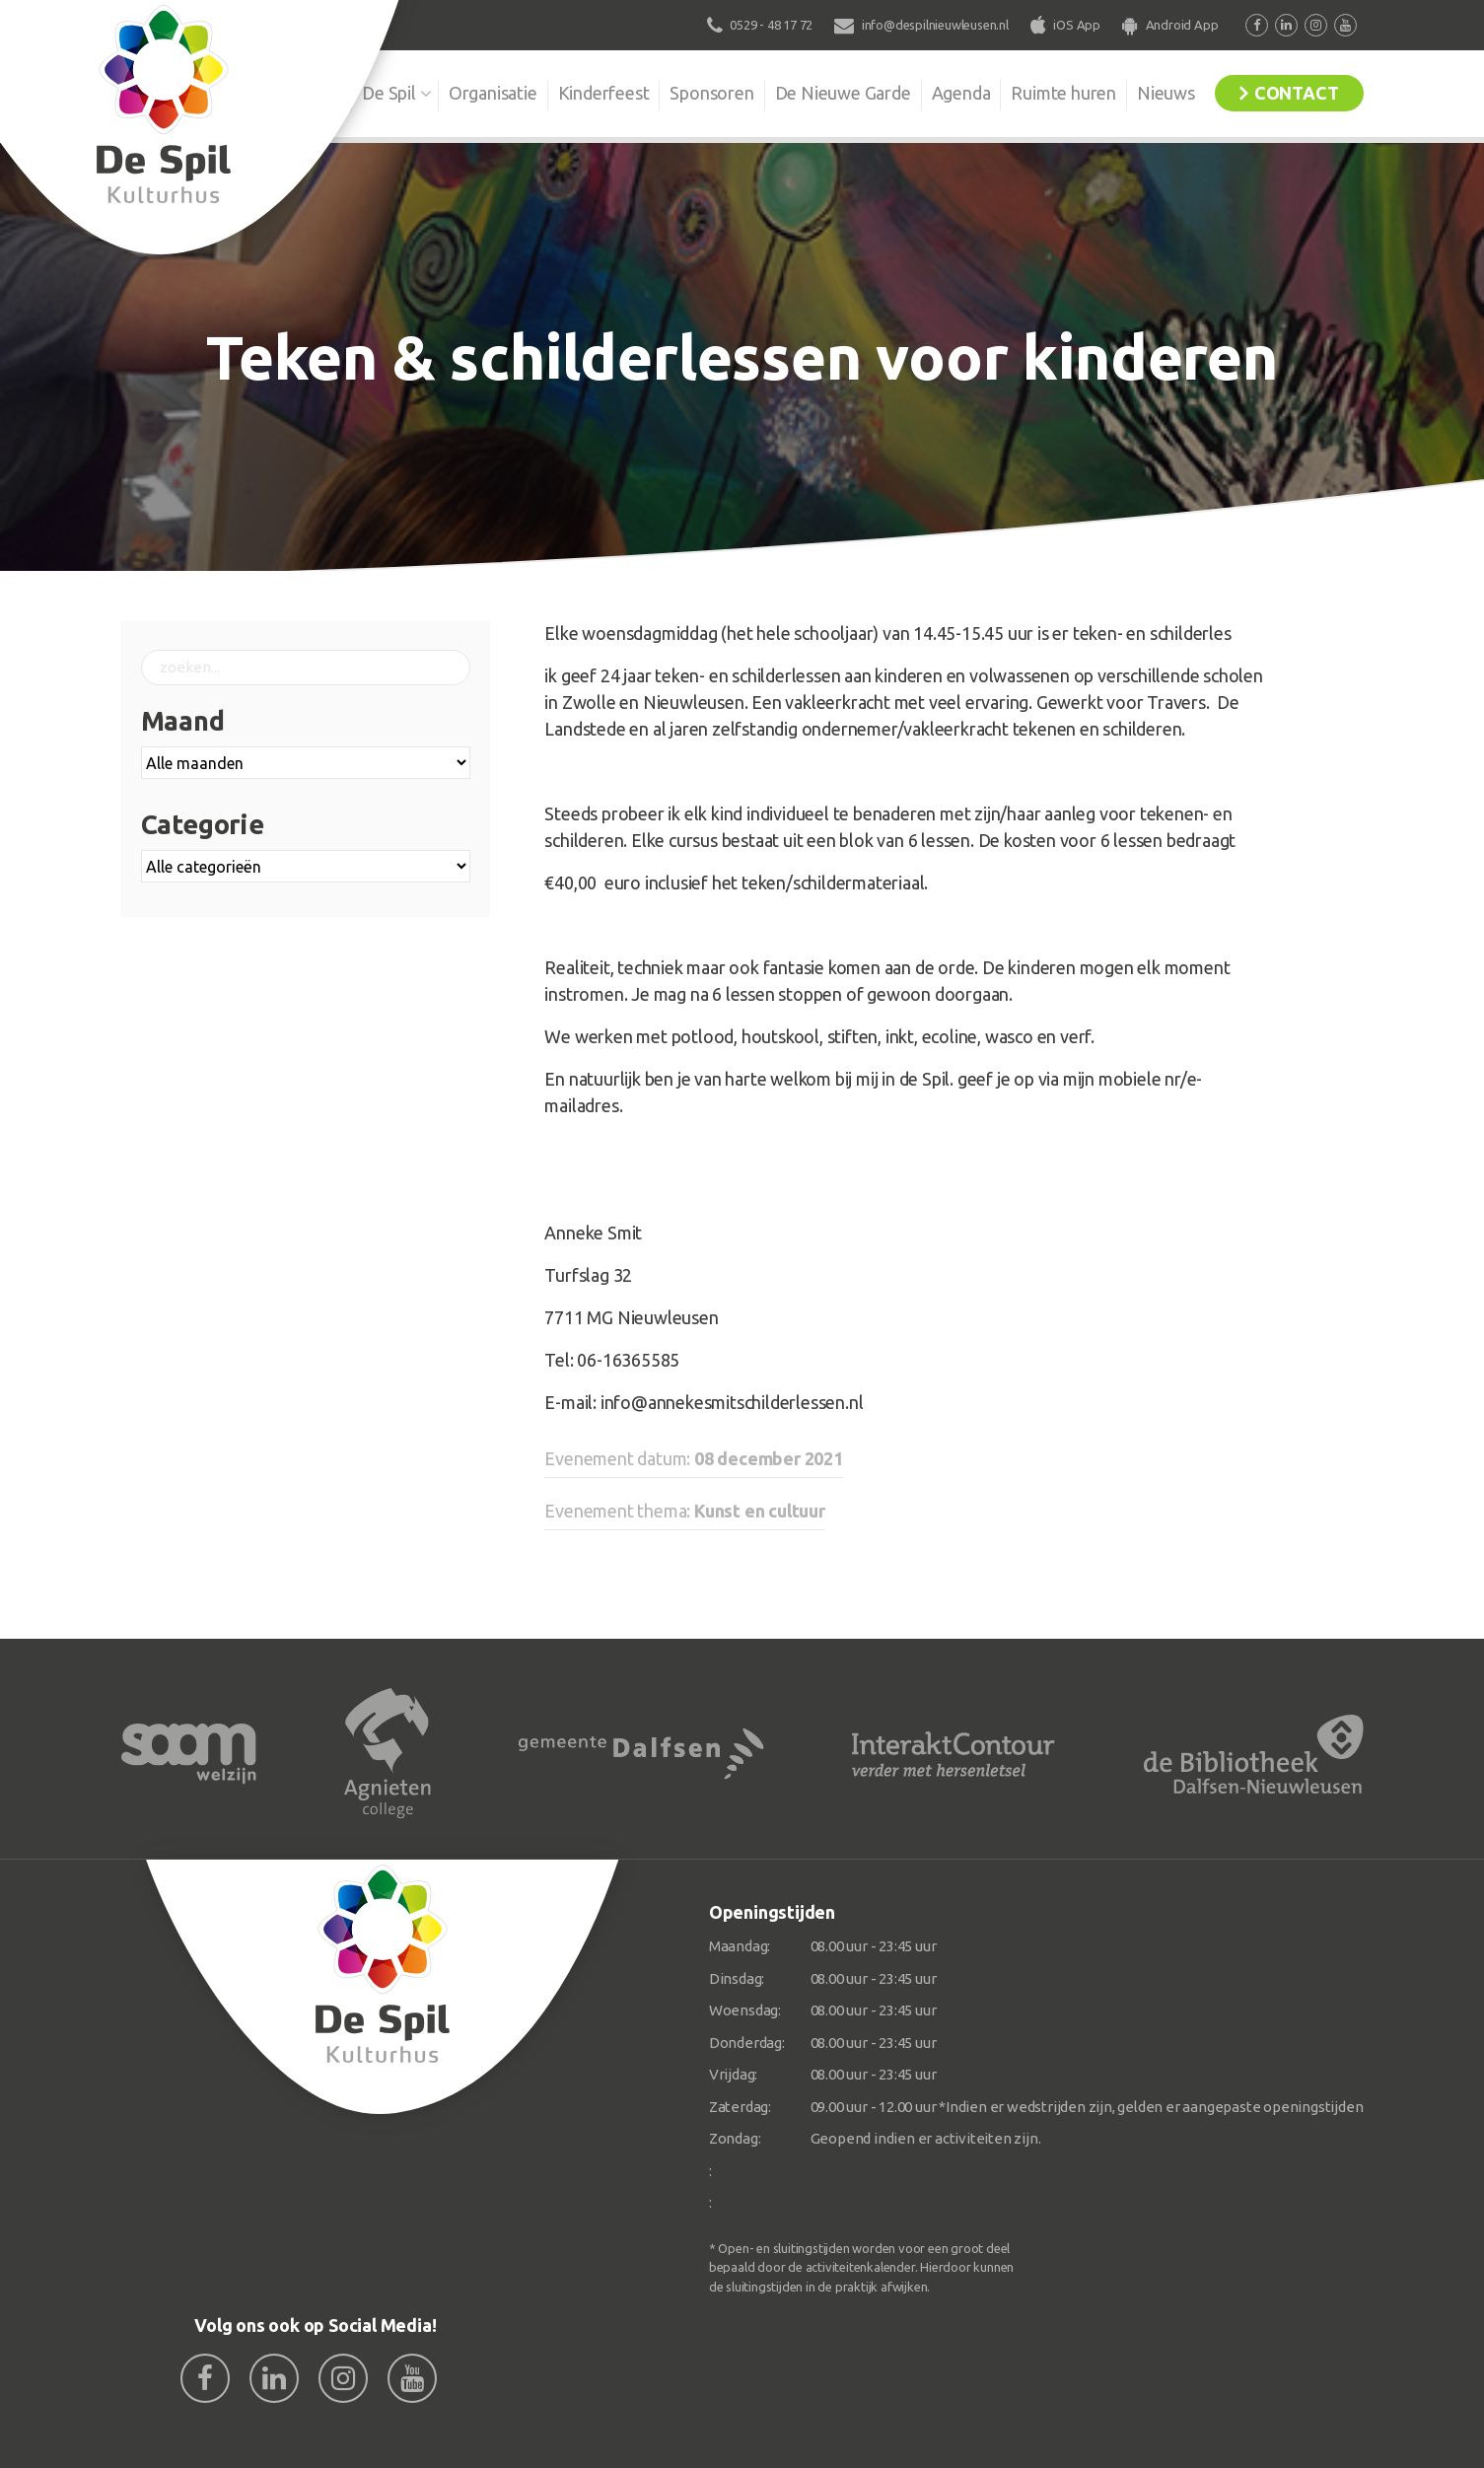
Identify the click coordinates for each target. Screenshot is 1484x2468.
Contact (1296, 93)
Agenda (961, 93)
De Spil (389, 93)
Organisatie (493, 93)
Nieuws (1166, 93)
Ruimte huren (1063, 93)
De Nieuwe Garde (843, 93)
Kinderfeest (604, 93)
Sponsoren (711, 93)
